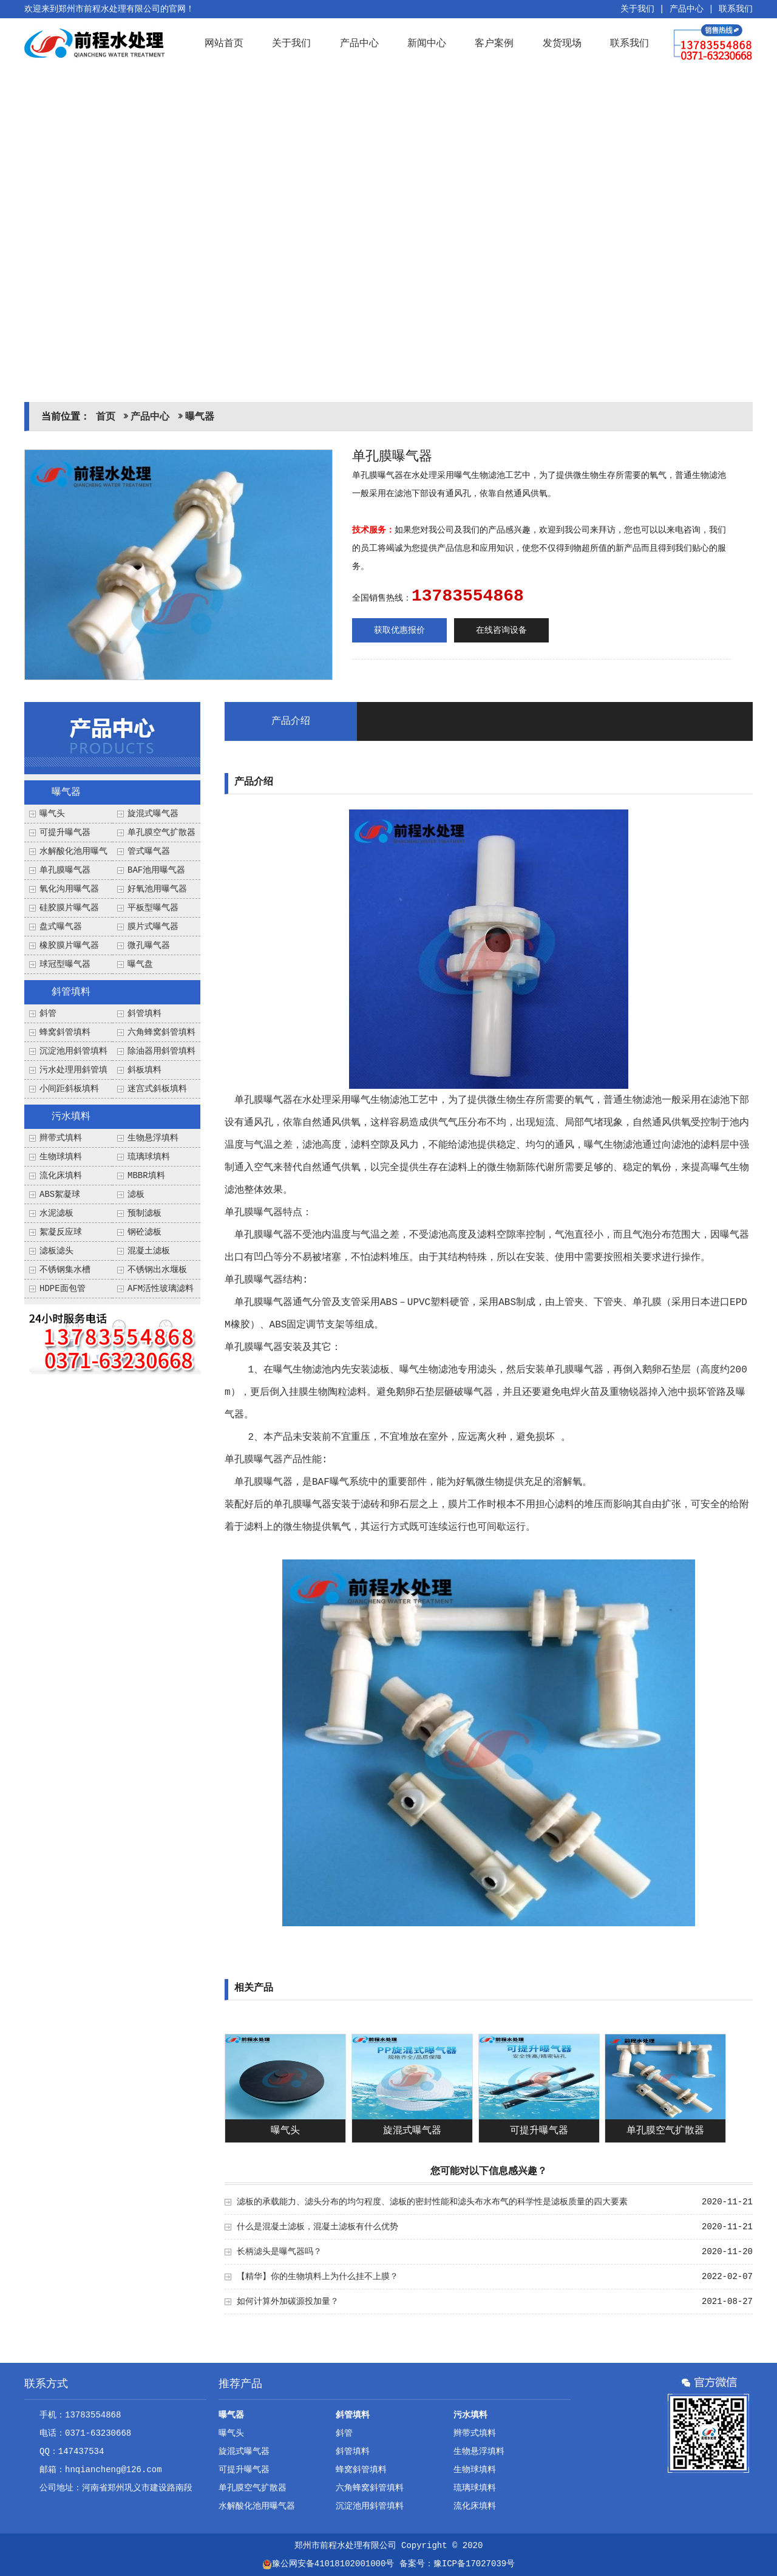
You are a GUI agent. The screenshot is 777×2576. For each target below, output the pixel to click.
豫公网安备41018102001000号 (328, 2564)
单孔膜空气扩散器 (161, 832)
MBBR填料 (146, 1176)
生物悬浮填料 (152, 1138)
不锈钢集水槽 (64, 1270)
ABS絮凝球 (59, 1194)
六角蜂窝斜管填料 (161, 1032)
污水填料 (71, 1116)
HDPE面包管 (62, 1288)
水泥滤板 (56, 1213)
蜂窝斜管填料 (64, 1032)
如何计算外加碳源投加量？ (288, 2301)
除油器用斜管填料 (161, 1051)
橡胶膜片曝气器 (69, 945)
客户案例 (494, 43)
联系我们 (736, 9)
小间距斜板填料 (69, 1089)
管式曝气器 (148, 851)
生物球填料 (60, 1157)
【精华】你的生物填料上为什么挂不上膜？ (317, 2276)
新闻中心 (426, 43)
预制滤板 (144, 1213)
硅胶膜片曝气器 (69, 908)
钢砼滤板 (144, 1232)
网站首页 (224, 43)
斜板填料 (144, 1070)
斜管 (47, 1013)
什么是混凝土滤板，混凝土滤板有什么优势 (317, 2227)
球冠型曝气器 (64, 964)
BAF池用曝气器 (156, 870)
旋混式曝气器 (152, 814)
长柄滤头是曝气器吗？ (279, 2252)
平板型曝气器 (152, 908)
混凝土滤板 (148, 1251)
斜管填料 (71, 992)
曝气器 (199, 417)
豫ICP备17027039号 (474, 2564)
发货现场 (562, 43)
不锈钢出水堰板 (157, 1270)
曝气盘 (140, 964)
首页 (105, 417)
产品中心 (687, 9)
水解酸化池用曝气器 (257, 2506)
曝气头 (52, 814)
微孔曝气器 (148, 945)
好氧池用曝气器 (157, 889)
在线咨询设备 (501, 630)
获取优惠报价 (399, 630)
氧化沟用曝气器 (69, 889)
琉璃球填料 (148, 1157)
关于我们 (637, 9)
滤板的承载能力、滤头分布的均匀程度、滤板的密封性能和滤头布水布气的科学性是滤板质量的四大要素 (432, 2202)
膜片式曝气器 (152, 927)
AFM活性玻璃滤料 (160, 1288)
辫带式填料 (60, 1138)
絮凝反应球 (60, 1232)
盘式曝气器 (60, 927)
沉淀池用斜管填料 (73, 1051)
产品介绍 (290, 721)
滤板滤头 (56, 1251)
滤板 (135, 1194)
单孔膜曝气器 (64, 870)
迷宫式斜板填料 (157, 1089)
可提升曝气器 (64, 832)
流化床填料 (60, 1176)
